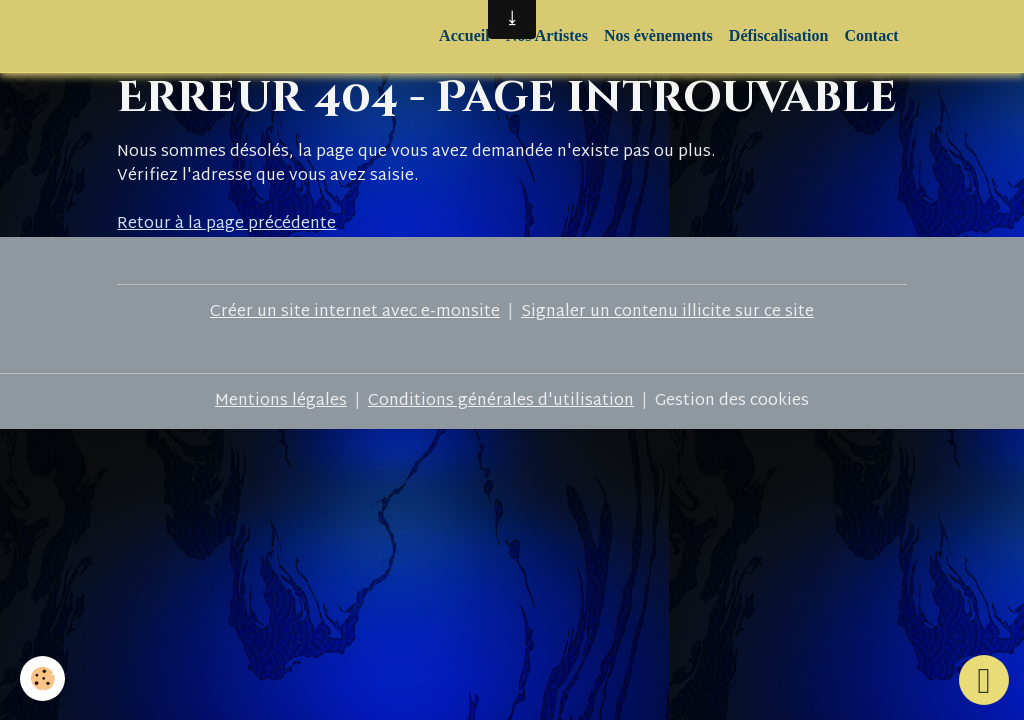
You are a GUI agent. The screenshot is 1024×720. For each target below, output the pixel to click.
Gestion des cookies (732, 402)
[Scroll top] (984, 680)
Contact (871, 35)
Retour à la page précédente (226, 224)
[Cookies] (42, 678)
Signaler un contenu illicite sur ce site (667, 312)
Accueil (464, 35)
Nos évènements (658, 35)
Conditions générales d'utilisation (501, 401)
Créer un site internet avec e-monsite (355, 312)
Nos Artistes (547, 35)
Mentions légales (281, 401)
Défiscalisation (779, 35)
